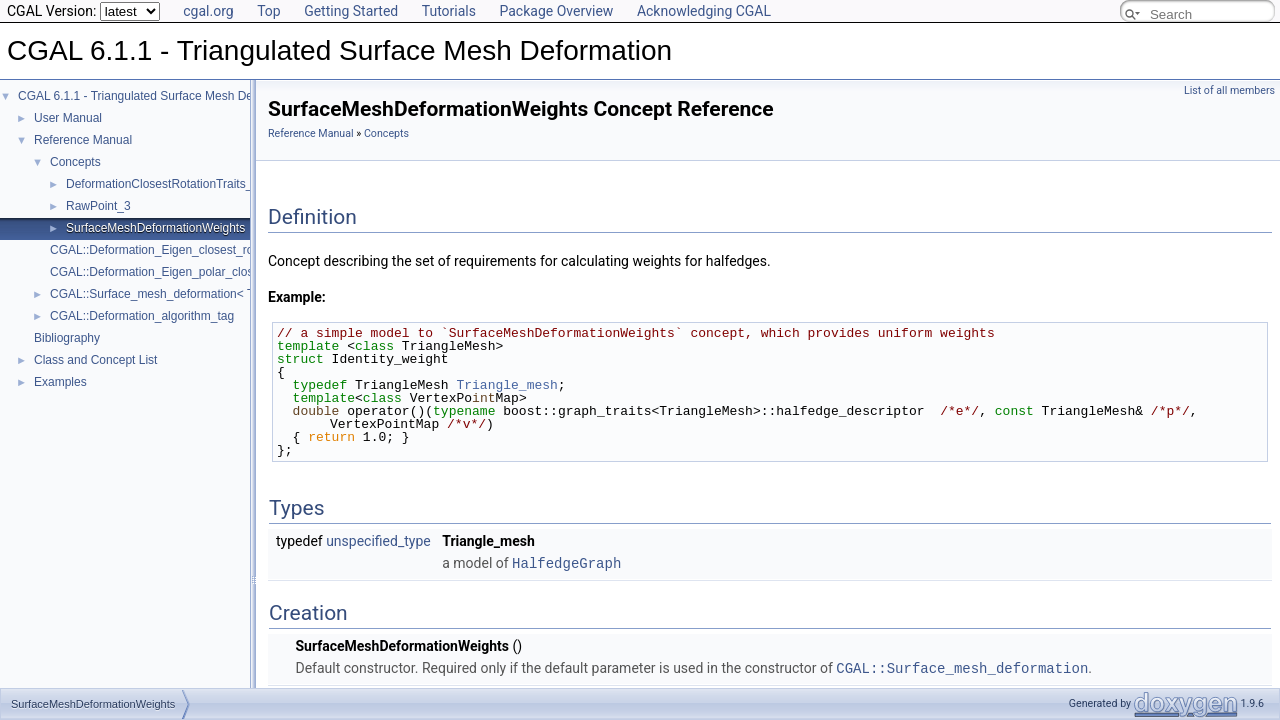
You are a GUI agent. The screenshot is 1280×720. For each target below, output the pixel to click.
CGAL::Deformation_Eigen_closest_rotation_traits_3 (189, 250)
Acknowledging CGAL (704, 11)
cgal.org (208, 11)
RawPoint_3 (98, 206)
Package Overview (556, 11)
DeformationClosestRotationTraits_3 (162, 184)
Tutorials (449, 11)
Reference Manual (83, 140)
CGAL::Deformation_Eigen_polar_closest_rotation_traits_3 (206, 272)
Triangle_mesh (506, 385)
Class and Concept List (95, 360)
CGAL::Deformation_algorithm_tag (142, 316)
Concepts (75, 162)
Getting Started (351, 11)
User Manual (68, 118)
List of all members (1229, 90)
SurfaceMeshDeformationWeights (155, 228)
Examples (60, 382)
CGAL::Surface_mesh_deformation (962, 666)
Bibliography (67, 338)
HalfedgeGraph (566, 562)
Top (269, 11)
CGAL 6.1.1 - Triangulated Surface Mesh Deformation (160, 96)
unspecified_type (378, 541)
